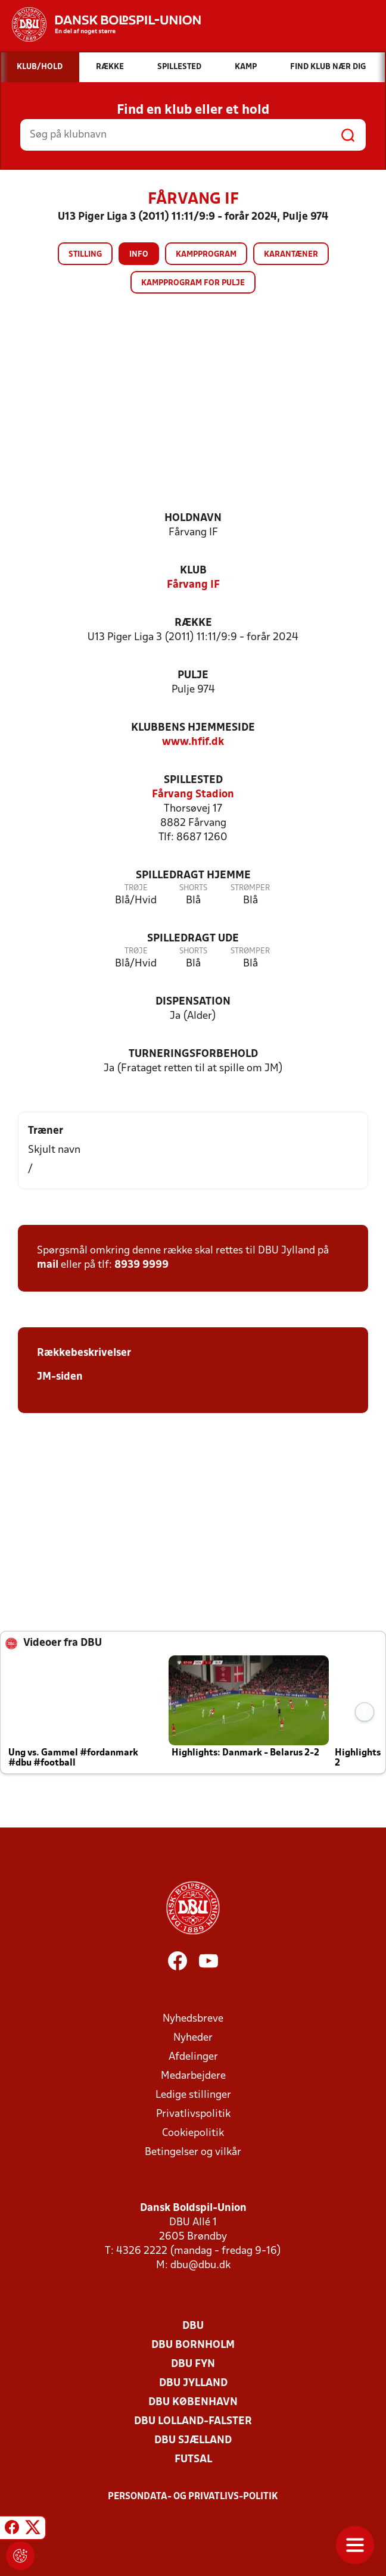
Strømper (250, 888)
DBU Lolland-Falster (193, 2421)
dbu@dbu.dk (200, 2265)
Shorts (193, 888)
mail (47, 1265)
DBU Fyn (193, 2364)
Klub (193, 571)
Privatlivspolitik (193, 2114)
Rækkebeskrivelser (84, 1353)
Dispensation (193, 1002)
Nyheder (193, 2038)
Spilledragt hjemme (193, 876)
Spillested (193, 780)
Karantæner (291, 254)
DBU (193, 2326)
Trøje (136, 888)
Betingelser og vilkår (193, 2152)
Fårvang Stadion (193, 795)
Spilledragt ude (193, 939)
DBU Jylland (193, 2383)
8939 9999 (141, 1265)
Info (138, 254)
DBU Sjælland (193, 2440)
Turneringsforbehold (193, 1054)
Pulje (193, 675)
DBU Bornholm (193, 2345)
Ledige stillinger (193, 2095)
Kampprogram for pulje (193, 283)
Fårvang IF (193, 585)
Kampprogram (206, 254)
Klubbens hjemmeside (193, 728)
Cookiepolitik (193, 2133)
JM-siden (60, 1377)
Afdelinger (193, 2057)
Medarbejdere (193, 2076)
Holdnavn (193, 518)
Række (193, 623)
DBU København (193, 2402)
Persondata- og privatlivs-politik (193, 2497)
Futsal (193, 2460)
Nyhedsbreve (193, 2019)
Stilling (85, 254)
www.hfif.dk (193, 742)
